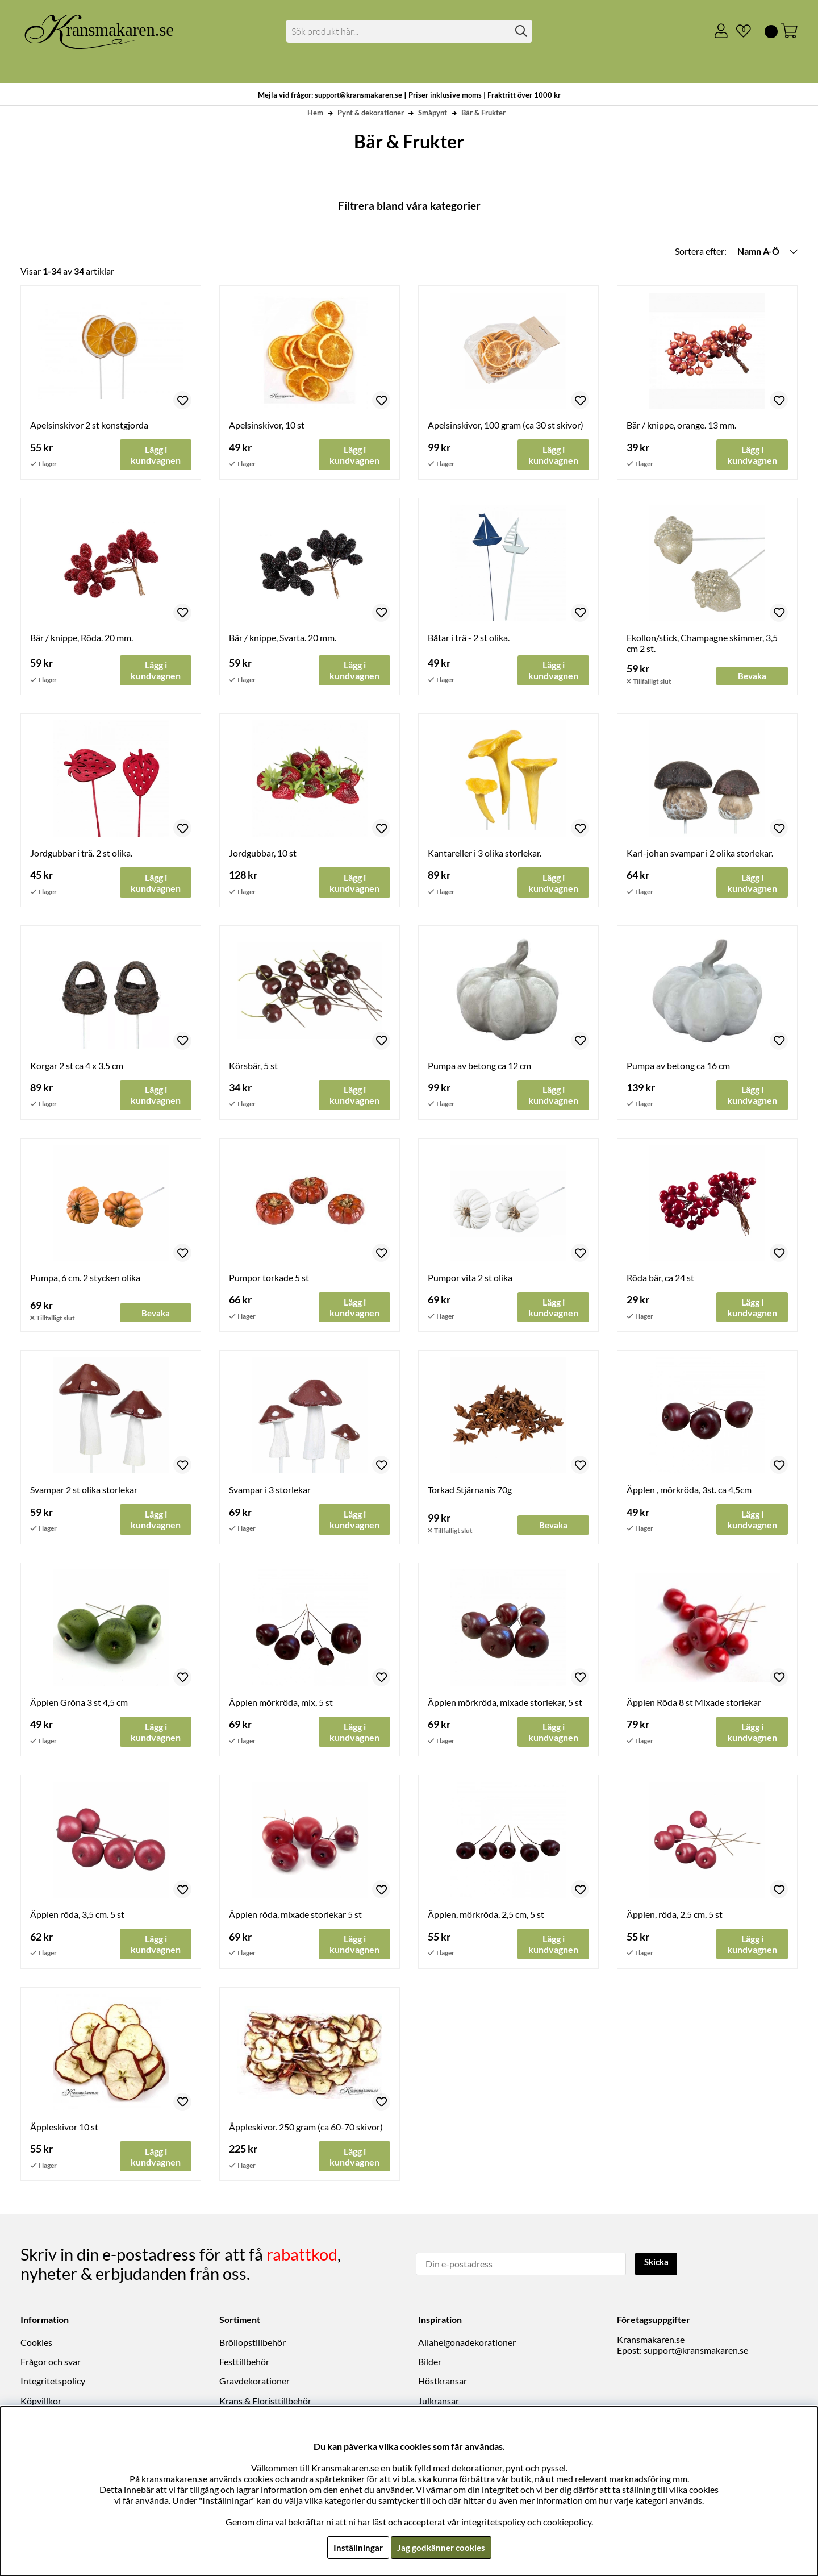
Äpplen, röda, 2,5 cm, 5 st (675, 1917)
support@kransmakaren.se (696, 2351)
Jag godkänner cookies (441, 2547)
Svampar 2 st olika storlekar (83, 1491)
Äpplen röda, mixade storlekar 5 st (295, 1917)
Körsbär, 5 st (253, 1066)
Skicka (657, 2264)
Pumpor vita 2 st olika (470, 1278)
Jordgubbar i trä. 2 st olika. (81, 853)
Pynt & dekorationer (370, 112)
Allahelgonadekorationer (467, 2343)
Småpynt (432, 112)
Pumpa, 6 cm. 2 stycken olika (85, 1278)
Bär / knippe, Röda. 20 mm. (81, 638)
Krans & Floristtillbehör (265, 2401)
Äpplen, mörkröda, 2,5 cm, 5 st (486, 1917)
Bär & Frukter (483, 112)
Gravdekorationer (254, 2382)
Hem (315, 112)
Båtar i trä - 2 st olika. (469, 638)
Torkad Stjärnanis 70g (470, 1491)
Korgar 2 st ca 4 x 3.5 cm (76, 1066)
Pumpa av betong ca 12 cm (479, 1066)
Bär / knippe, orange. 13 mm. (681, 424)
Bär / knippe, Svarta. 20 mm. (282, 638)
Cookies (36, 2343)
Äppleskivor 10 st (64, 2129)
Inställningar (356, 2547)
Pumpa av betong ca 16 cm (678, 1066)
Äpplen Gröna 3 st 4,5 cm (79, 1704)
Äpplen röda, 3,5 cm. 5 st (77, 1917)
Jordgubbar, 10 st (263, 853)
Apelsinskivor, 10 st (266, 424)
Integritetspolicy (52, 2382)
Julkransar (438, 2401)
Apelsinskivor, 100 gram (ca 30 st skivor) (505, 424)
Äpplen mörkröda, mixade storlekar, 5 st (505, 1704)
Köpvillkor (40, 2401)
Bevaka (752, 676)
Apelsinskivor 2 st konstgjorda (89, 424)
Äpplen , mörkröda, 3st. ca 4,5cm (689, 1491)
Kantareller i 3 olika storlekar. (484, 853)
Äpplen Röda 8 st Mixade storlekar (694, 1704)
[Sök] (409, 31)
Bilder (429, 2363)
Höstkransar (442, 2382)
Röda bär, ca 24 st (660, 1278)
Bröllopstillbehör (252, 2343)
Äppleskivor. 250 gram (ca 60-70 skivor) (306, 2129)
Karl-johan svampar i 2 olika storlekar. (700, 853)
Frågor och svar (50, 2363)
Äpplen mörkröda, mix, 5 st (281, 1704)
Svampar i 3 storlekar (270, 1491)
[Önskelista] (739, 31)
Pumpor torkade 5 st (269, 1278)
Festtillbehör (244, 2363)
